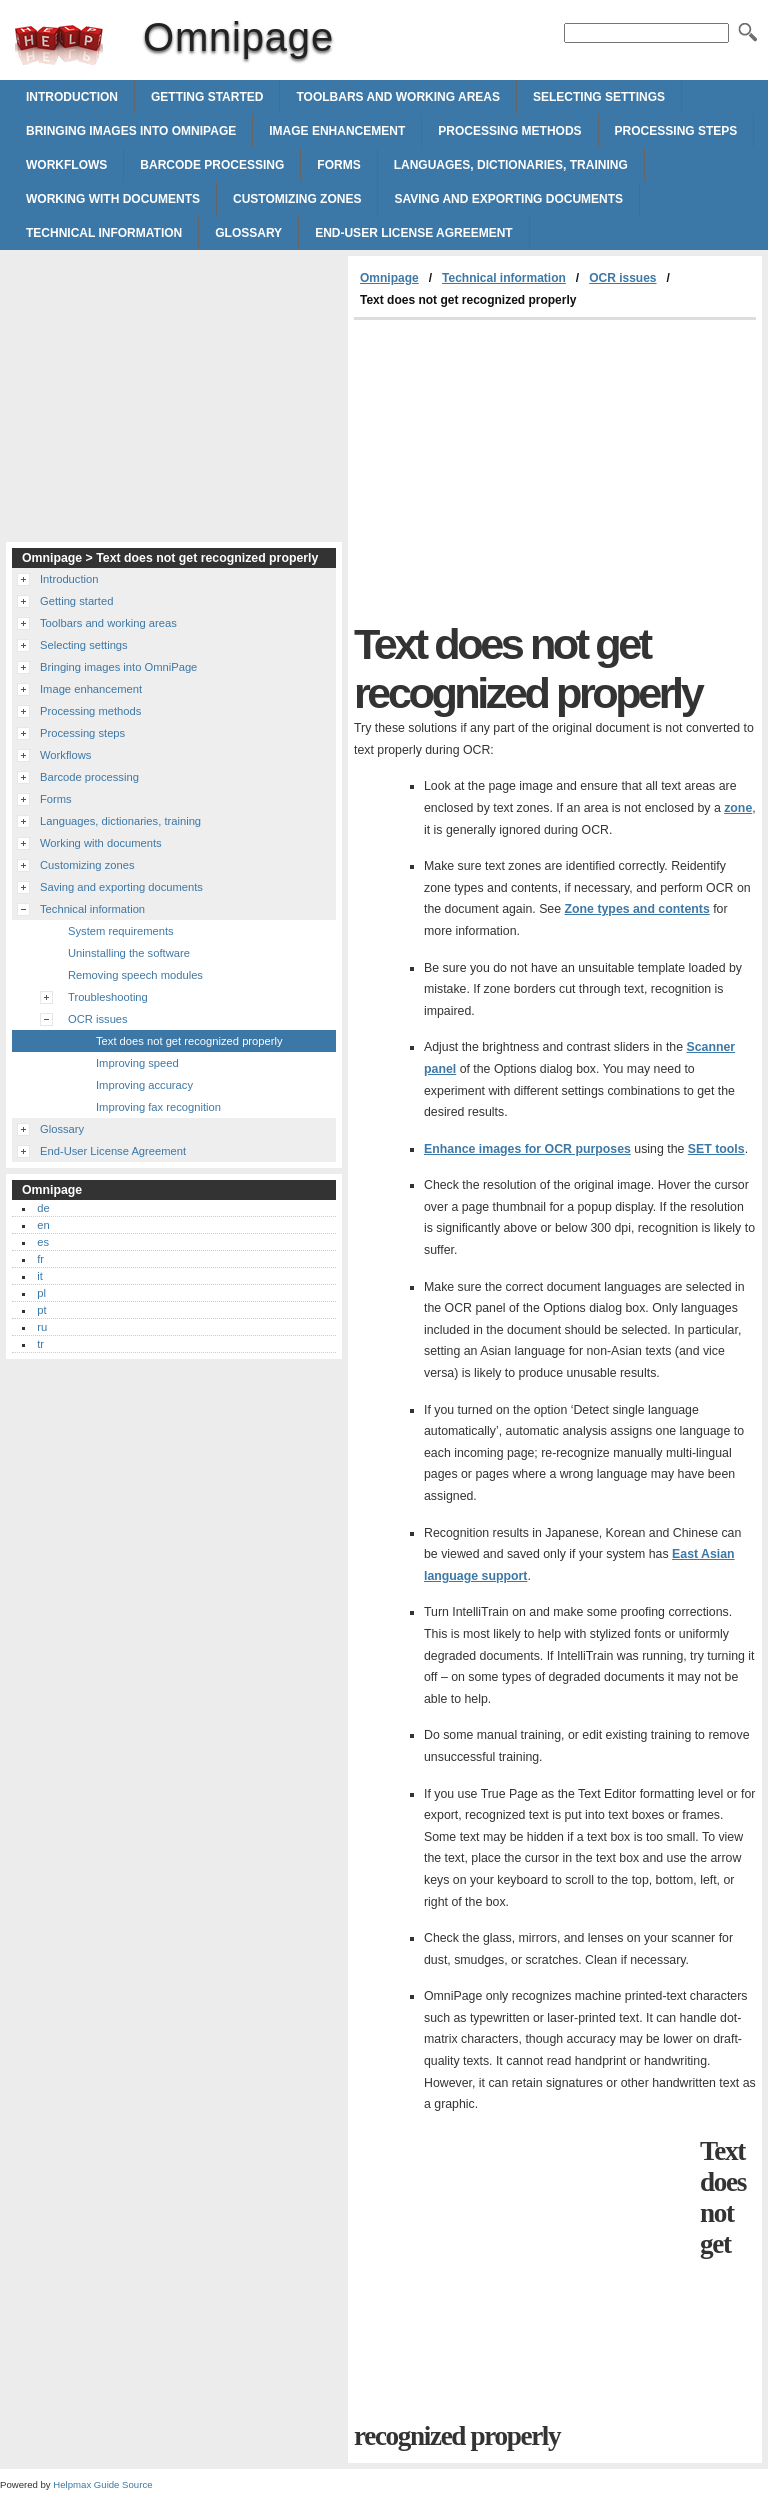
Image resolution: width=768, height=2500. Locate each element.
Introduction (72, 97)
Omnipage (59, 45)
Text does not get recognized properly (189, 1041)
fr (40, 1259)
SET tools (716, 1149)
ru (42, 1327)
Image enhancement (337, 131)
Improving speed (137, 1063)
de (43, 1208)
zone (738, 808)
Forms (338, 165)
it (40, 1276)
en (43, 1225)
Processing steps (676, 131)
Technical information (104, 233)
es (43, 1242)
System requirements (121, 931)
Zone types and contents (637, 909)
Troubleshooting (108, 997)
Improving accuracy (144, 1085)
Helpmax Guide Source (102, 2484)
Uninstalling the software (129, 953)
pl (41, 1293)
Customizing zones (297, 199)
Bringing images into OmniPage (131, 131)
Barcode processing (212, 165)
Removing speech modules (135, 975)
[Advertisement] (522, 470)
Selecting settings (599, 97)
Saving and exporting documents (508, 199)
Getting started (207, 97)
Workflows (66, 165)
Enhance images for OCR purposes (527, 1149)
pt (41, 1310)
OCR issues (622, 278)
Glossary (248, 233)
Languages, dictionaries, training (511, 165)
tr (40, 1344)
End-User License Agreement (414, 233)
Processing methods (509, 131)
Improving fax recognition (158, 1107)
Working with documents (113, 199)
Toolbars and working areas (398, 97)
